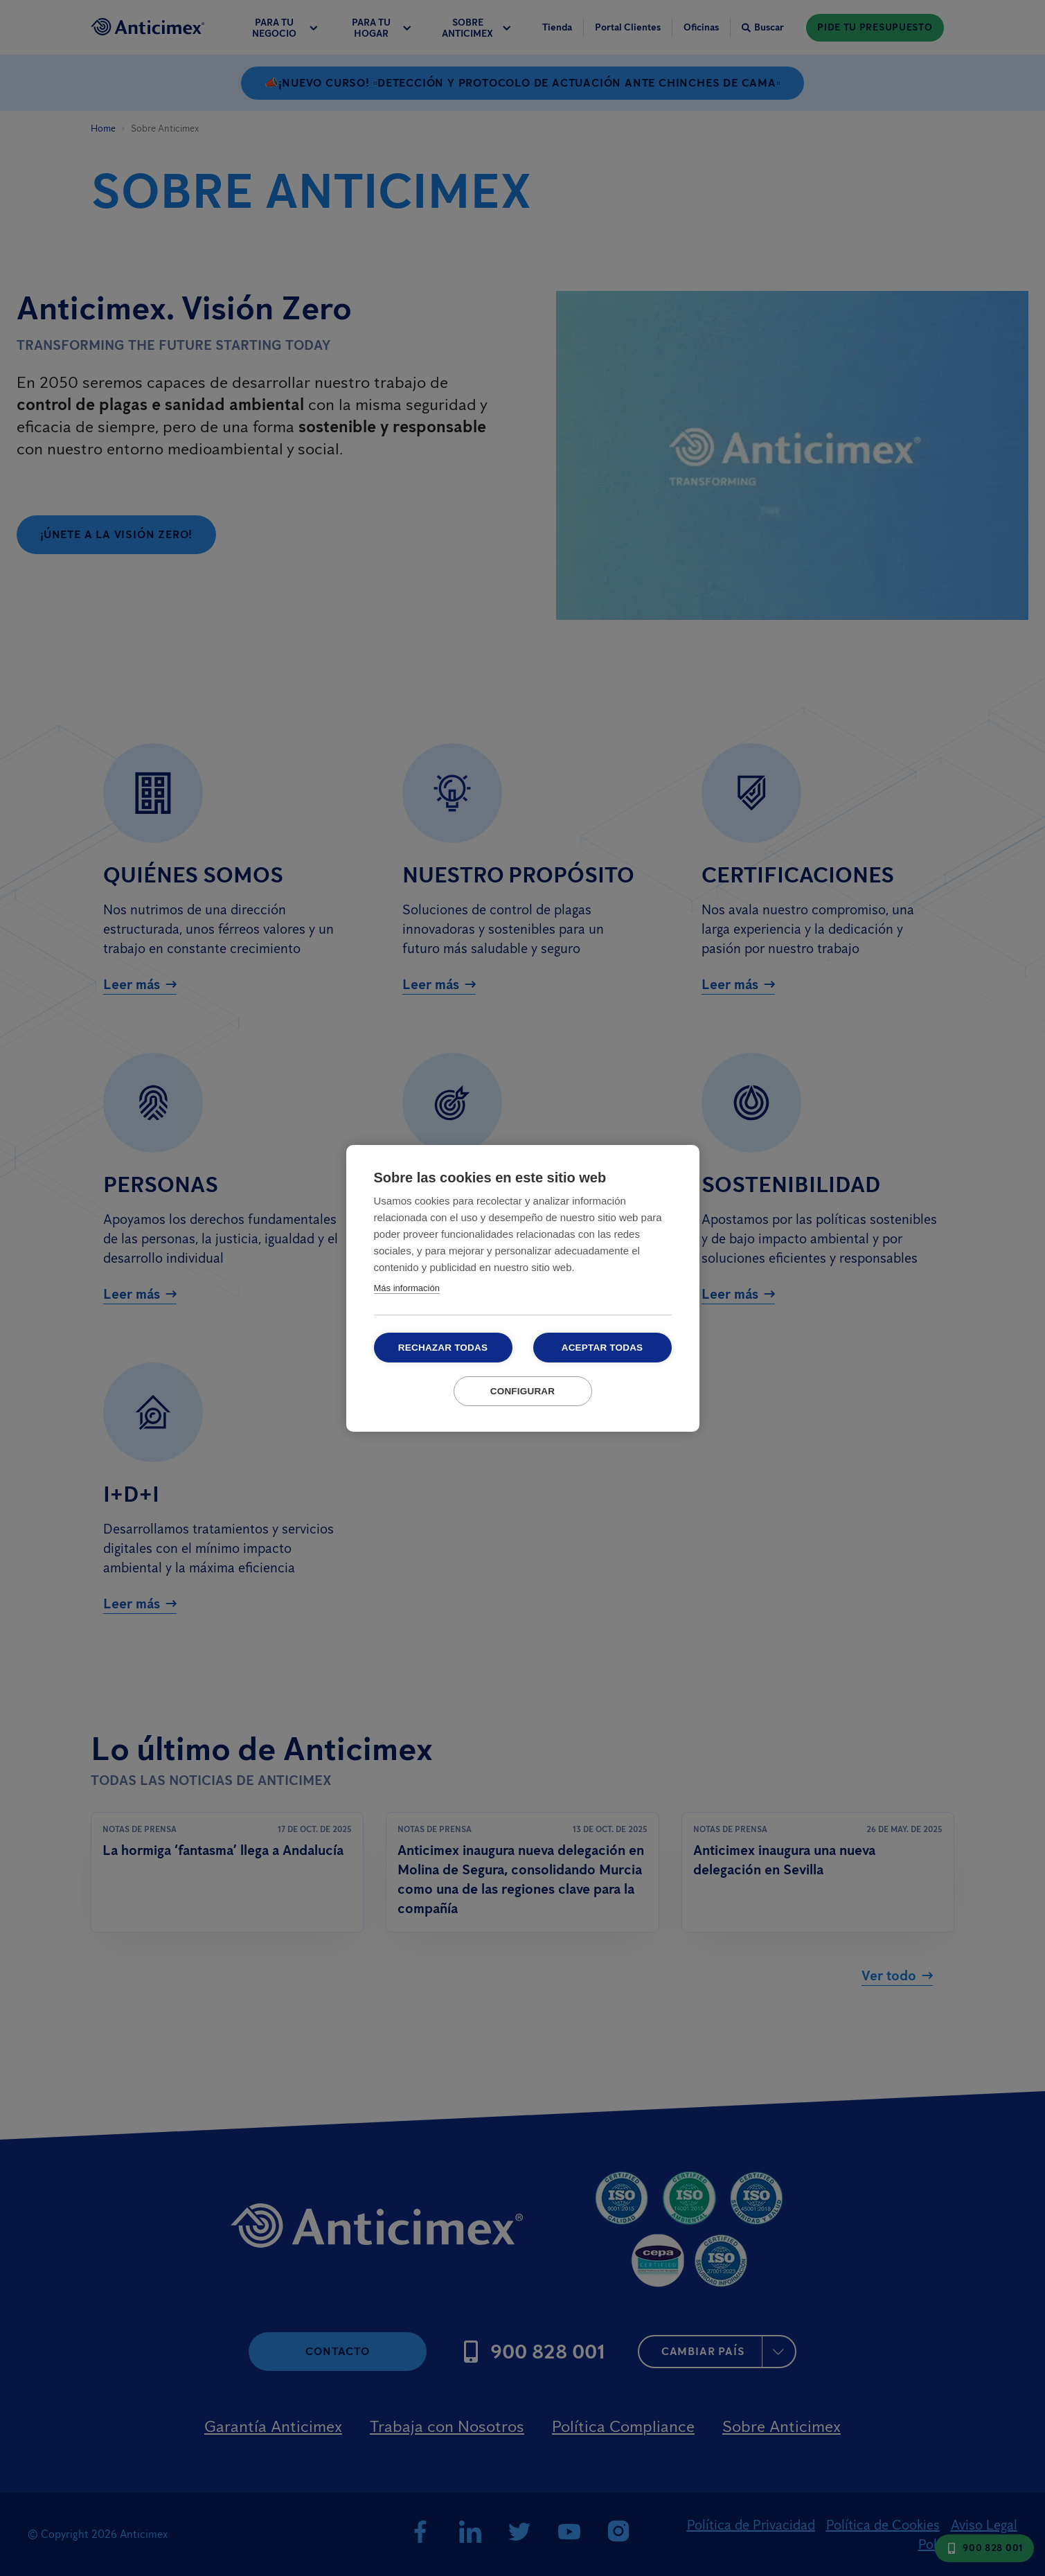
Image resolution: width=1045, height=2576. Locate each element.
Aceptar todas (602, 1347)
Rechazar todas (443, 1347)
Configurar (522, 1391)
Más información (407, 1288)
